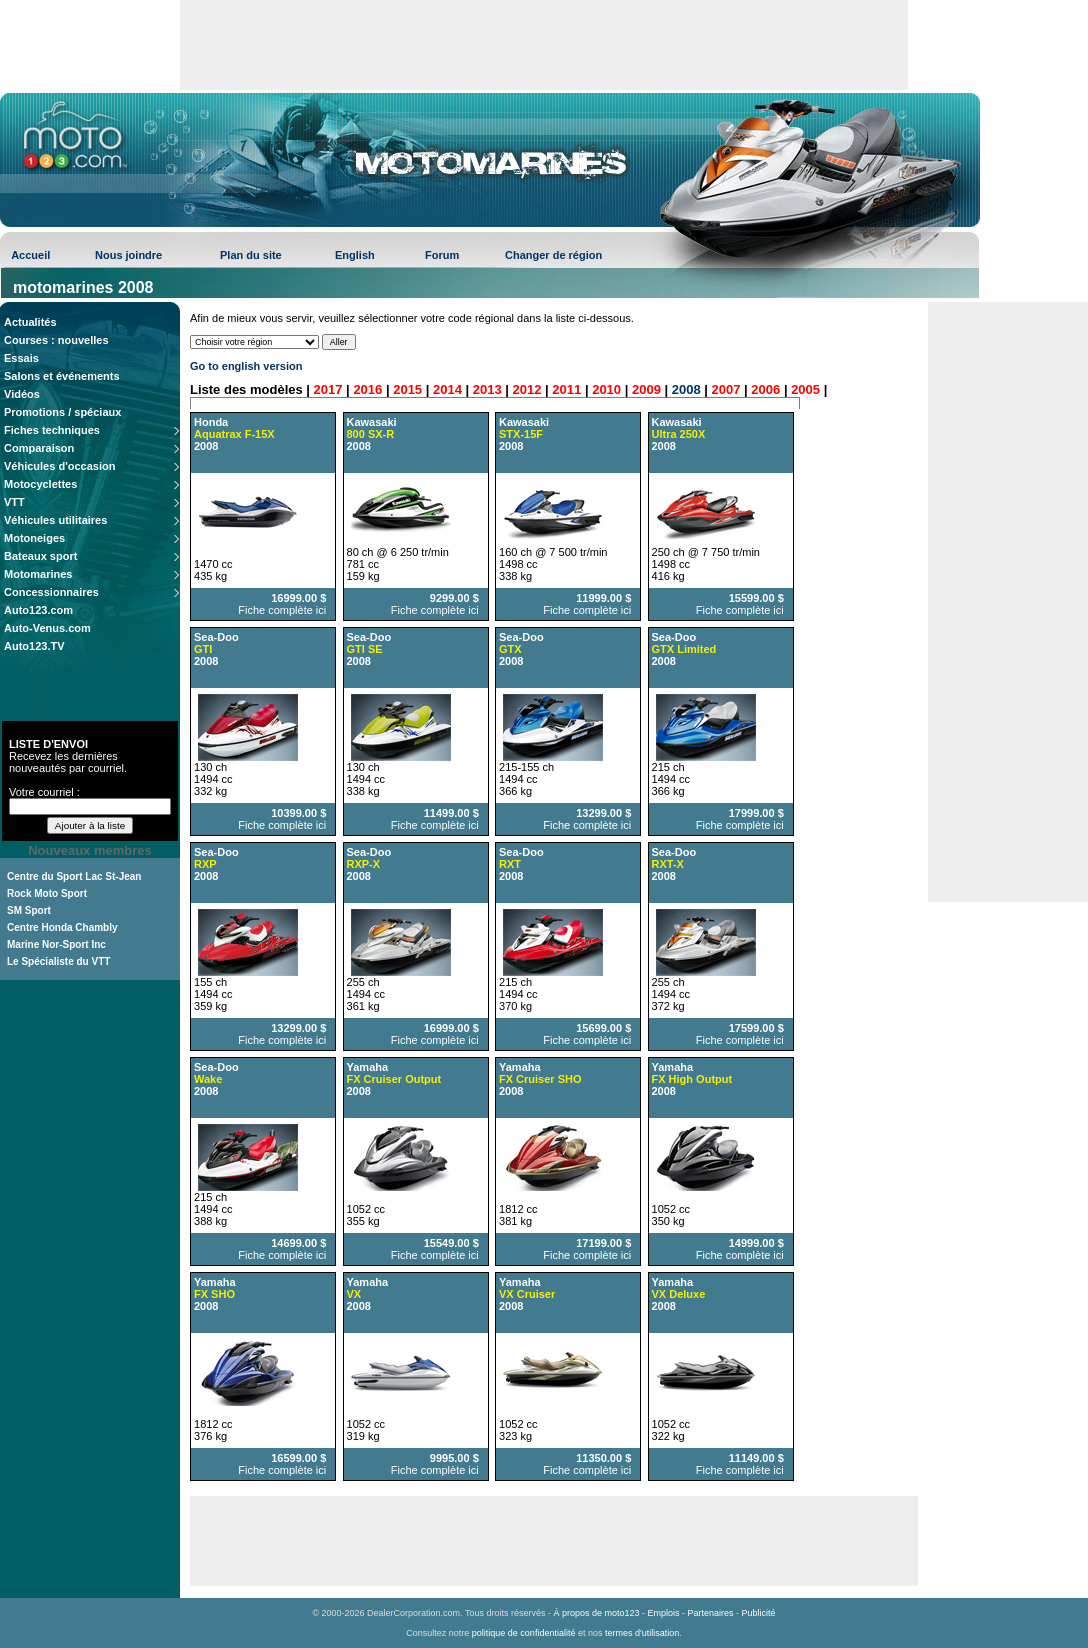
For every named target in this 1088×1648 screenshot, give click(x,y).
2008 (686, 389)
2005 (805, 389)
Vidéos (22, 394)
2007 (726, 389)
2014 (447, 389)
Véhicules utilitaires (55, 520)
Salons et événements (62, 376)
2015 (407, 389)
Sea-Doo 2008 (369, 649)
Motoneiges (34, 538)
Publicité (759, 1613)
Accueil (30, 255)
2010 (606, 389)
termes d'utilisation (642, 1633)
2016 (367, 389)
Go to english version (246, 366)
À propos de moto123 (596, 1613)
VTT (14, 502)
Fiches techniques (52, 430)
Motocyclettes (40, 484)
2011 (566, 389)
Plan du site (251, 255)
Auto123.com (38, 610)
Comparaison (39, 448)
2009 (646, 389)
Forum (442, 255)
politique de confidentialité (524, 1633)
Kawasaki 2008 (372, 434)
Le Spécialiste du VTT (58, 961)
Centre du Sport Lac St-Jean (74, 876)
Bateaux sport (40, 556)
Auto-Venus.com (47, 628)
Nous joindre (128, 255)
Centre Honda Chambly (62, 927)
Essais (21, 358)
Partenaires (711, 1613)
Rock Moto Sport (47, 893)
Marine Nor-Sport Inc (56, 944)
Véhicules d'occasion (59, 466)
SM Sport (29, 910)
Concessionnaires (51, 592)
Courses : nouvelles (56, 340)
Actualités (30, 322)
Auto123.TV (34, 646)
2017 (328, 389)
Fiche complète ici (282, 610)
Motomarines (38, 574)
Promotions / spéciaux (62, 412)
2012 (527, 389)
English (355, 255)
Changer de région (553, 255)
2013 (487, 389)
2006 (765, 389)
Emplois (664, 1613)
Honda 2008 (234, 434)
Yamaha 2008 (394, 1079)
